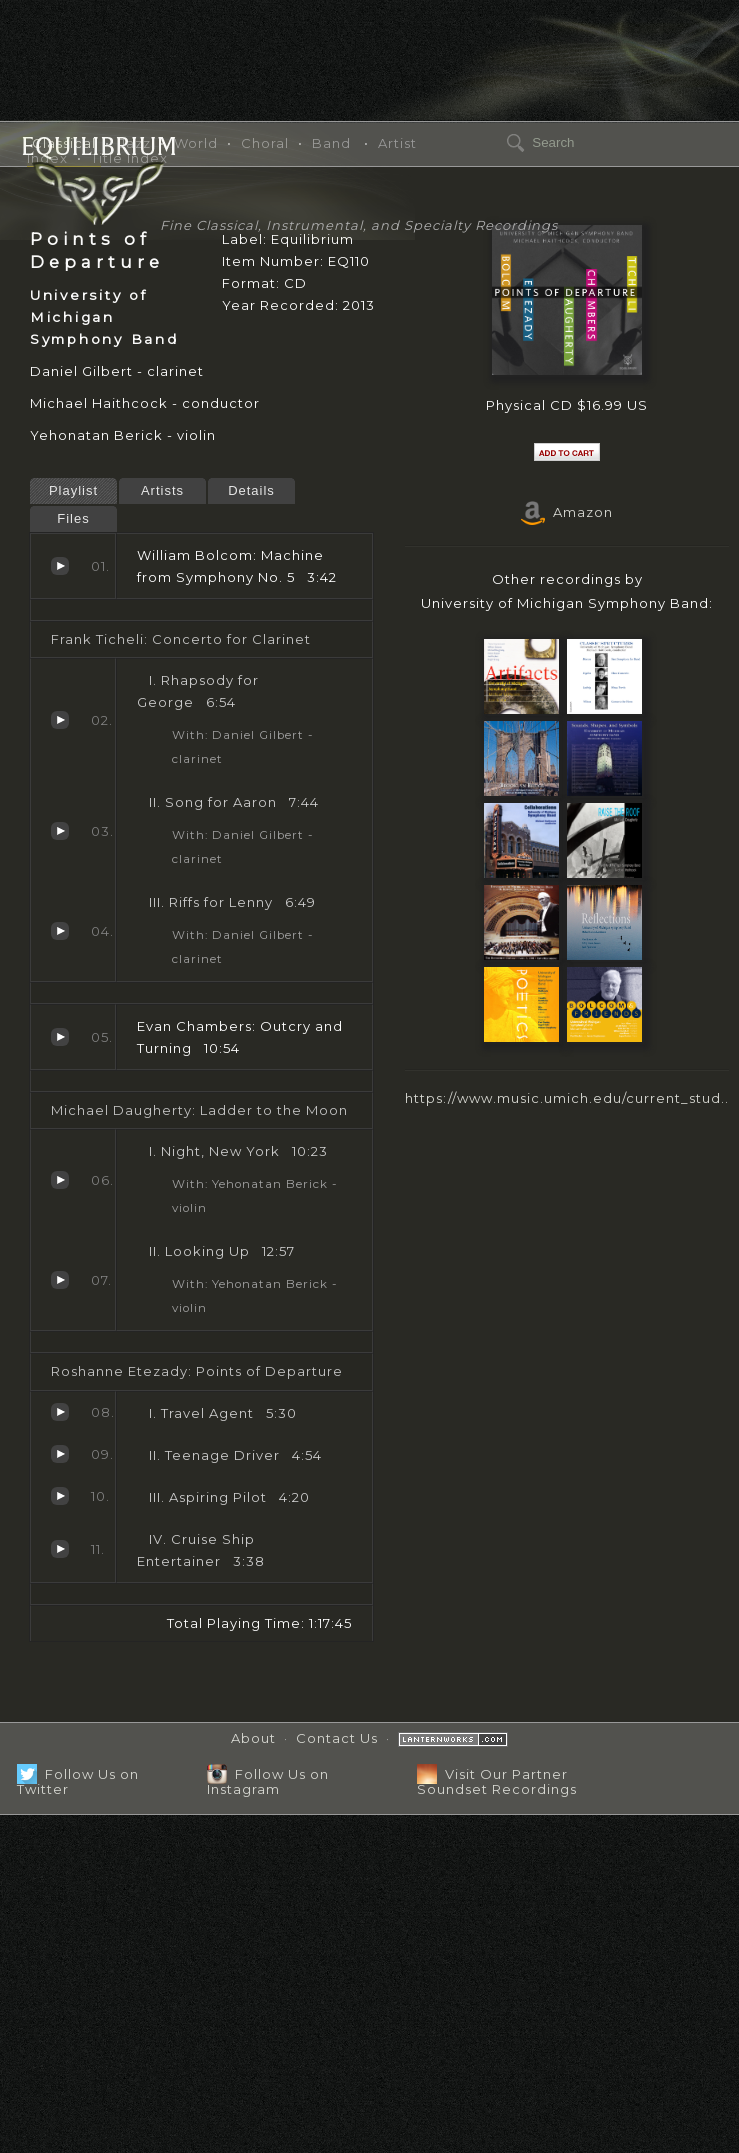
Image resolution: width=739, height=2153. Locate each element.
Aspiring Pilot (60, 1496)
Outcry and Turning (60, 1037)
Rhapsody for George (60, 720)
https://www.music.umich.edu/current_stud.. (567, 1098)
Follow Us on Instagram (268, 1781)
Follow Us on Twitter (78, 1781)
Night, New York (60, 1180)
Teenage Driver (60, 1454)
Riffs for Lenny (60, 931)
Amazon (567, 512)
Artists (162, 490)
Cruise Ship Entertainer (60, 1549)
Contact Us (337, 1738)
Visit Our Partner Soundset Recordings (497, 1781)
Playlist (73, 490)
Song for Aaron (60, 831)
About (253, 1738)
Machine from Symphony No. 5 (60, 566)
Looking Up (60, 1280)
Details (251, 490)
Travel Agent (60, 1412)
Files (73, 518)
